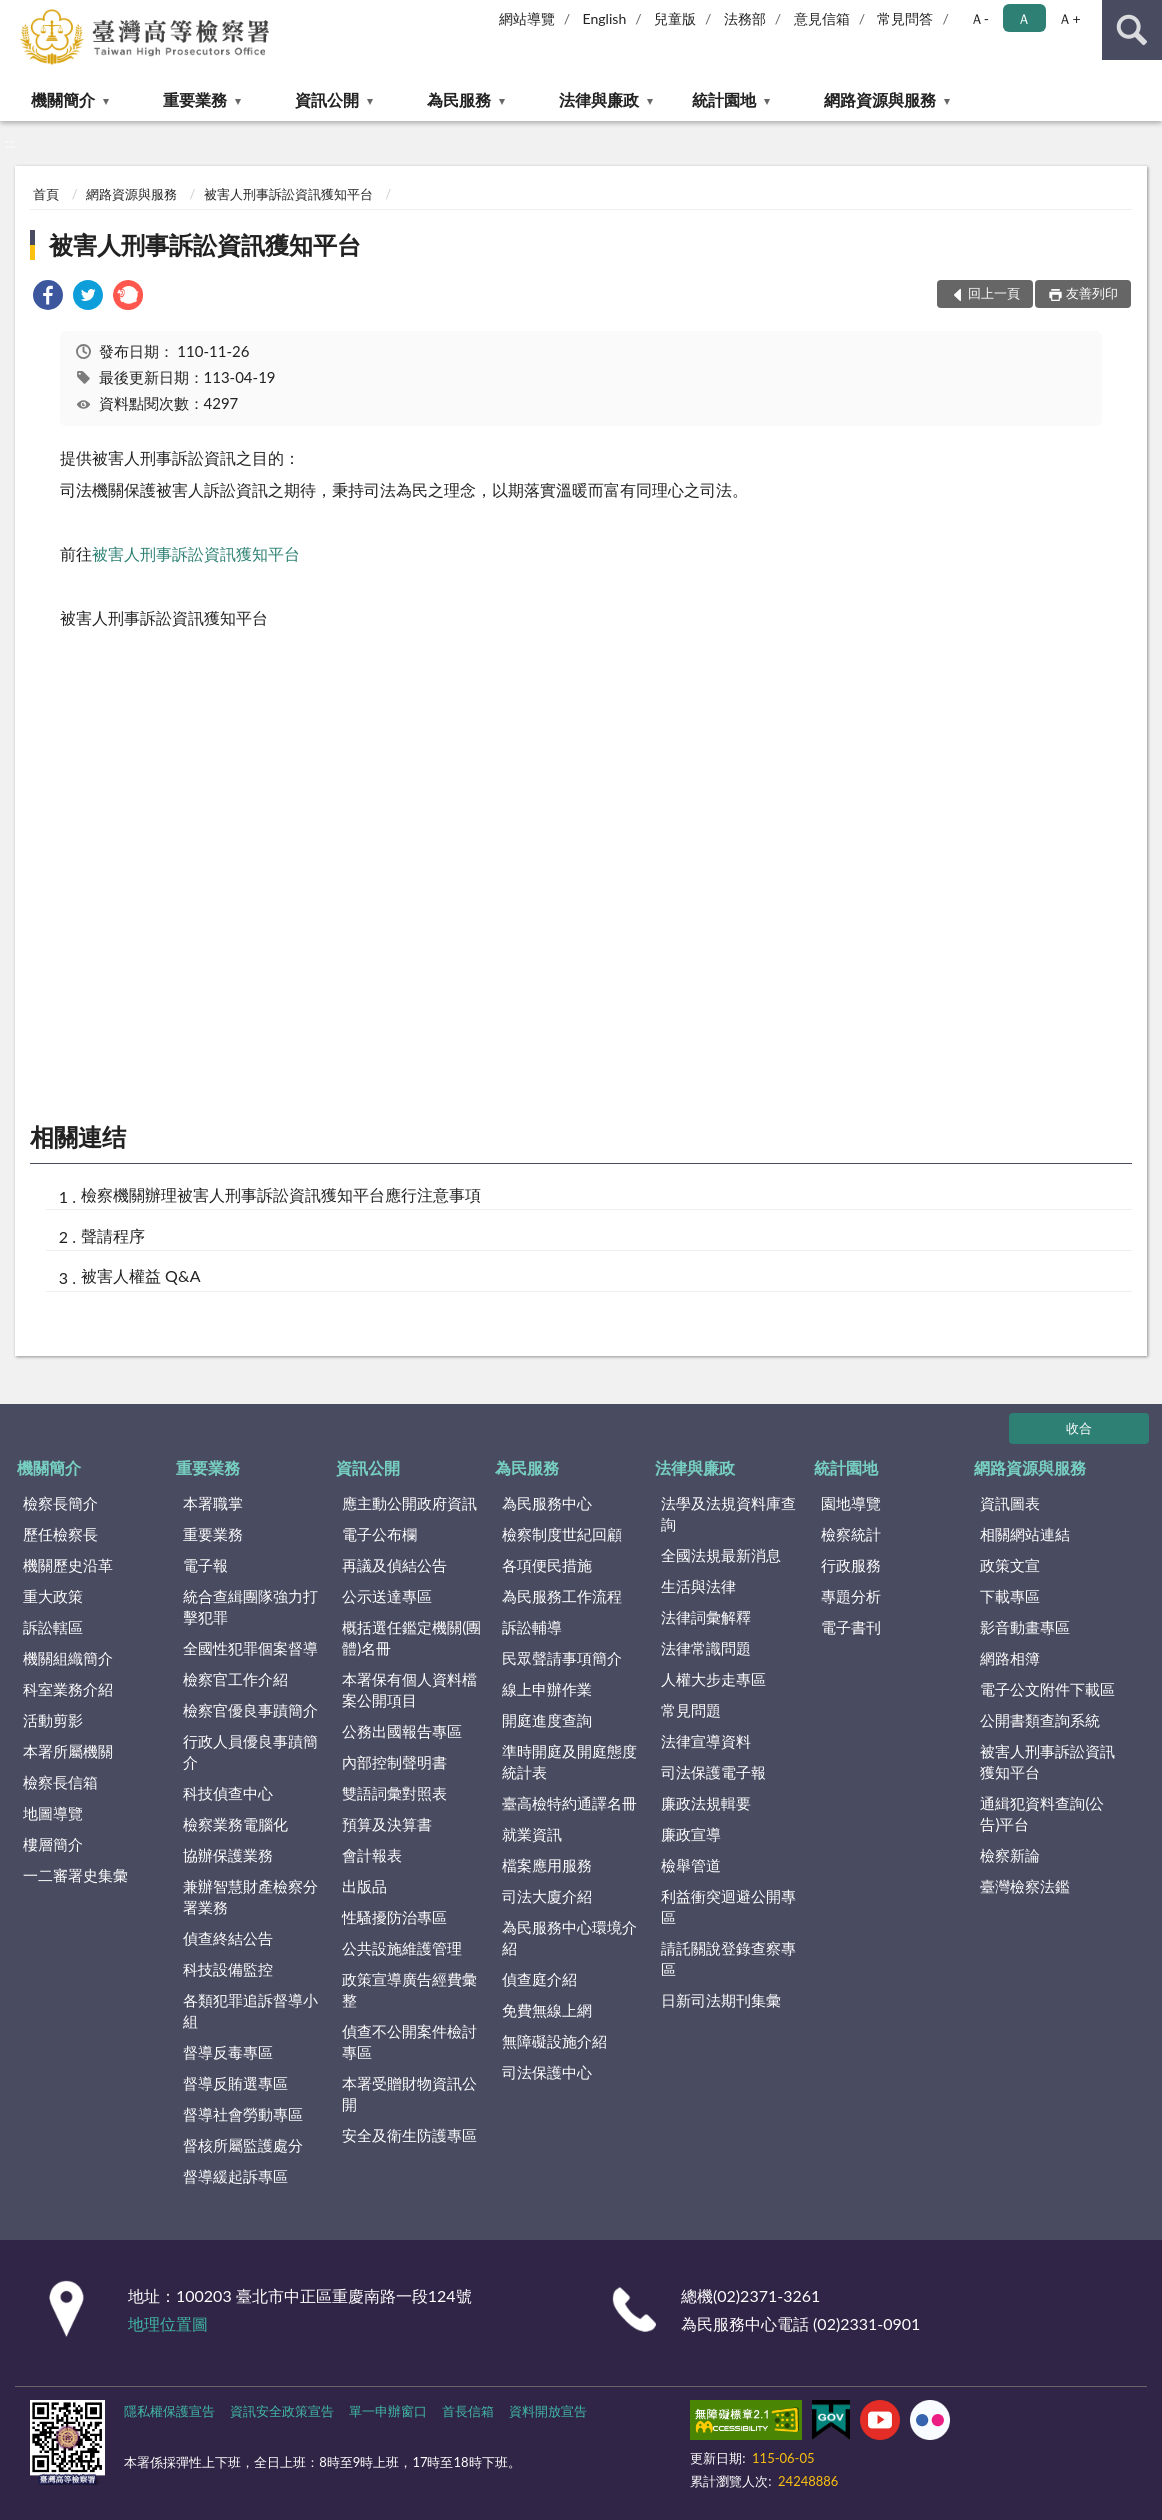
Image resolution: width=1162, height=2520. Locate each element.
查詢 (1132, 30)
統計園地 (724, 99)
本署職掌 (213, 1503)
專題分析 (851, 1596)
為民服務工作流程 (562, 1596)
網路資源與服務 (880, 99)
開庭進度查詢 (547, 1720)
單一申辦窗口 (388, 2411)
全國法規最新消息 (721, 1555)
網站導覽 (527, 18)
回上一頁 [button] (994, 293)
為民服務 (459, 99)
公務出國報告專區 (402, 1731)
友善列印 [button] (1092, 293)
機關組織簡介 (68, 1658)
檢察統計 (851, 1534)
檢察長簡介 (60, 1503)
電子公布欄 (379, 1534)
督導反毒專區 (228, 2052)
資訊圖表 (1010, 1503)
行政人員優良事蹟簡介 (250, 1751)
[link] (48, 297)
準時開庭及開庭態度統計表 (569, 1761)
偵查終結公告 (228, 1938)
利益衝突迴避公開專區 (728, 1906)
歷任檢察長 (60, 1534)
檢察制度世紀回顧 (562, 1534)
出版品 (364, 1886)
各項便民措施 (547, 1565)
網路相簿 (1010, 1658)
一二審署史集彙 (75, 1875)
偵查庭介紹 (539, 1979)
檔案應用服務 (547, 1865)
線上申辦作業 (547, 1689)
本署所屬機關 (68, 1751)
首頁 (46, 194)
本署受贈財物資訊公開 (409, 2093)
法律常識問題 (706, 1648)
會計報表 (372, 1855)
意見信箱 (822, 18)
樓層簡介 (53, 1844)
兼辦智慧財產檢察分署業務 (250, 1896)
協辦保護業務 (228, 1855)
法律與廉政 (599, 99)
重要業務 (195, 99)
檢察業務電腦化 (235, 1824)
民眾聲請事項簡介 (562, 1658)
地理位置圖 (168, 2323)
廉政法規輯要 (706, 1803)
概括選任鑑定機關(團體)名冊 (411, 1637)
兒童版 (675, 18)
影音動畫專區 (1025, 1627)
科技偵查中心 (228, 1793)
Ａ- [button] (979, 18)
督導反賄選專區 (235, 2083)
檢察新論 (1010, 1855)
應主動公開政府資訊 (409, 1503)
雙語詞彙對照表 (394, 1793)
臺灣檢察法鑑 (1025, 1886)
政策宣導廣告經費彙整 (409, 1989)
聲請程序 (113, 1235)
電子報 (205, 1565)
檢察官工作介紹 (235, 1679)
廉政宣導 (691, 1834)
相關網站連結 (1025, 1534)
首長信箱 (468, 2411)
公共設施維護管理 (402, 1948)
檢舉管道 (691, 1865)
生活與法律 (698, 1586)
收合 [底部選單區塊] (1079, 1428)
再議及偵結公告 (394, 1565)
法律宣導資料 (706, 1741)
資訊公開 (327, 99)
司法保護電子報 (713, 1772)
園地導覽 (851, 1503)
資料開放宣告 (548, 2411)
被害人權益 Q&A (141, 1275)
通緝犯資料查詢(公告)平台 (1042, 1813)
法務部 (745, 18)
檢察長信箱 (60, 1782)
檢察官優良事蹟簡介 (250, 1710)
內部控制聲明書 (394, 1762)
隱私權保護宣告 (169, 2411)
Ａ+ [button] (1069, 18)
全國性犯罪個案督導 (250, 1648)
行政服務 (851, 1565)
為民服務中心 (547, 1503)
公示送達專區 (387, 1596)
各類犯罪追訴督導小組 (250, 2010)
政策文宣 (1010, 1565)
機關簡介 (63, 99)
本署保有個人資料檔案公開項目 (409, 1689)
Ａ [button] (1024, 18)
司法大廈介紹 (547, 1896)
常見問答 (905, 18)
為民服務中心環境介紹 (569, 1937)
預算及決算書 (387, 1824)
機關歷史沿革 (68, 1565)
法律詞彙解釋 (706, 1617)
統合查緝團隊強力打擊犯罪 (250, 1606)
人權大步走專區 (713, 1679)
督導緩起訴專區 (235, 2176)
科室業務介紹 (68, 1689)
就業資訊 (532, 1834)
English (605, 18)
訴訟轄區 (53, 1627)
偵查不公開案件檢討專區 (409, 2041)
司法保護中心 (547, 2072)
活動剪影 (53, 1720)
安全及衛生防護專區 (409, 2135)
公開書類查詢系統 (1040, 1720)
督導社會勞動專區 (243, 2114)
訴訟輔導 (532, 1627)
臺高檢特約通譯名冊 (569, 1803)
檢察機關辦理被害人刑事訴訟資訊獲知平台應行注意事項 (281, 1194)
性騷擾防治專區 (394, 1917)
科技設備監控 (228, 1969)
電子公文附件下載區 (1047, 1689)
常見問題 (691, 1710)
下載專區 (1010, 1596)
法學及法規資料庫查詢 (728, 1513)
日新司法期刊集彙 (721, 2000)
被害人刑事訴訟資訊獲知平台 (288, 194)
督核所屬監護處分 (243, 2145)
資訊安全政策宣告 (282, 2411)
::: (16, 15)
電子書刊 (851, 1627)
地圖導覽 (53, 1813)
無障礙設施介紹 (554, 2041)
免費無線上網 (547, 2010)
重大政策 (53, 1596)
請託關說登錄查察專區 (728, 1958)
